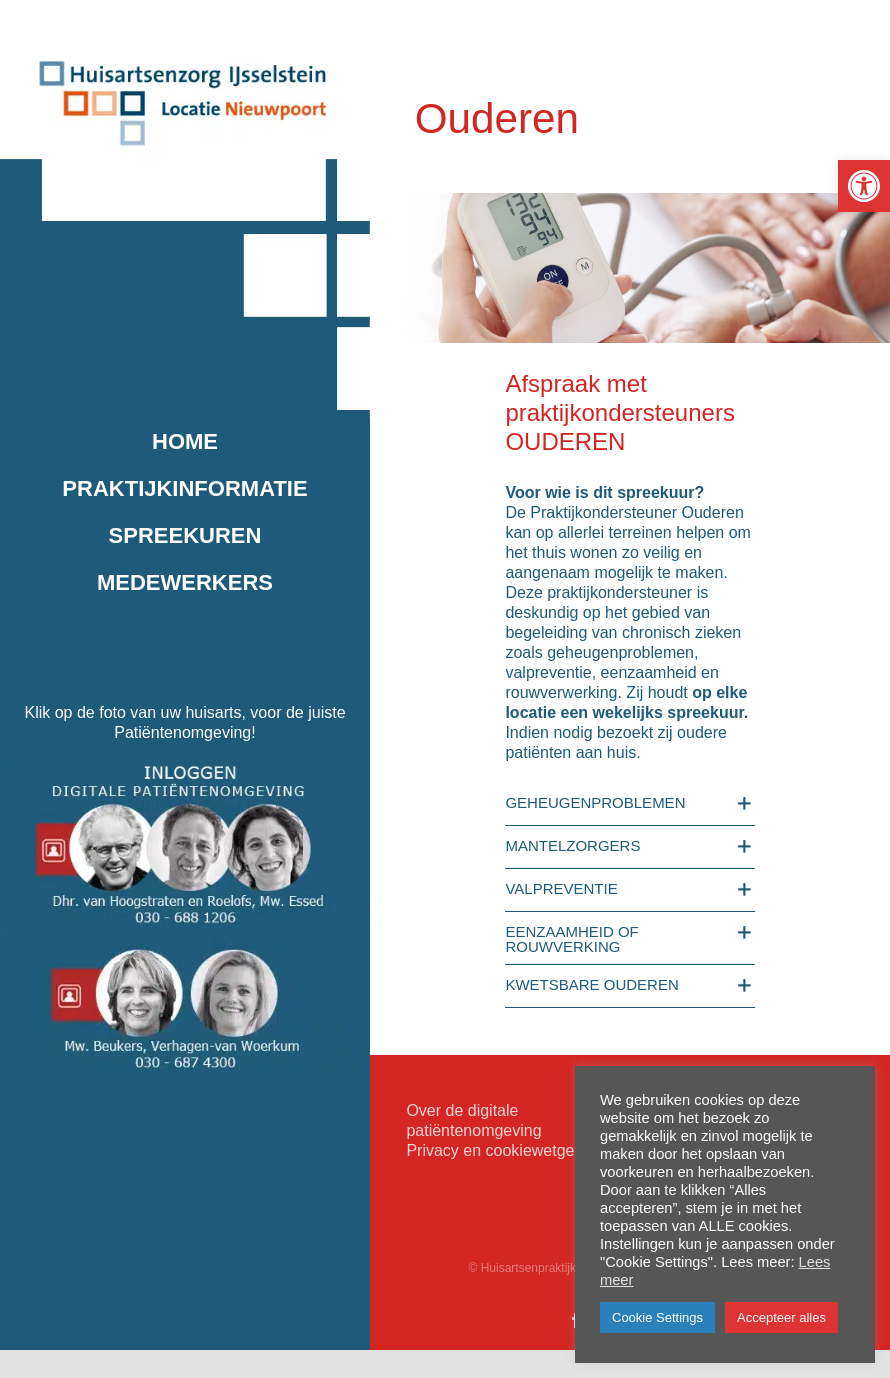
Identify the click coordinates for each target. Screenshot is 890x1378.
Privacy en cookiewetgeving (504, 1150)
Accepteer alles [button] (781, 1317)
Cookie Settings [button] (657, 1317)
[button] (864, 186)
